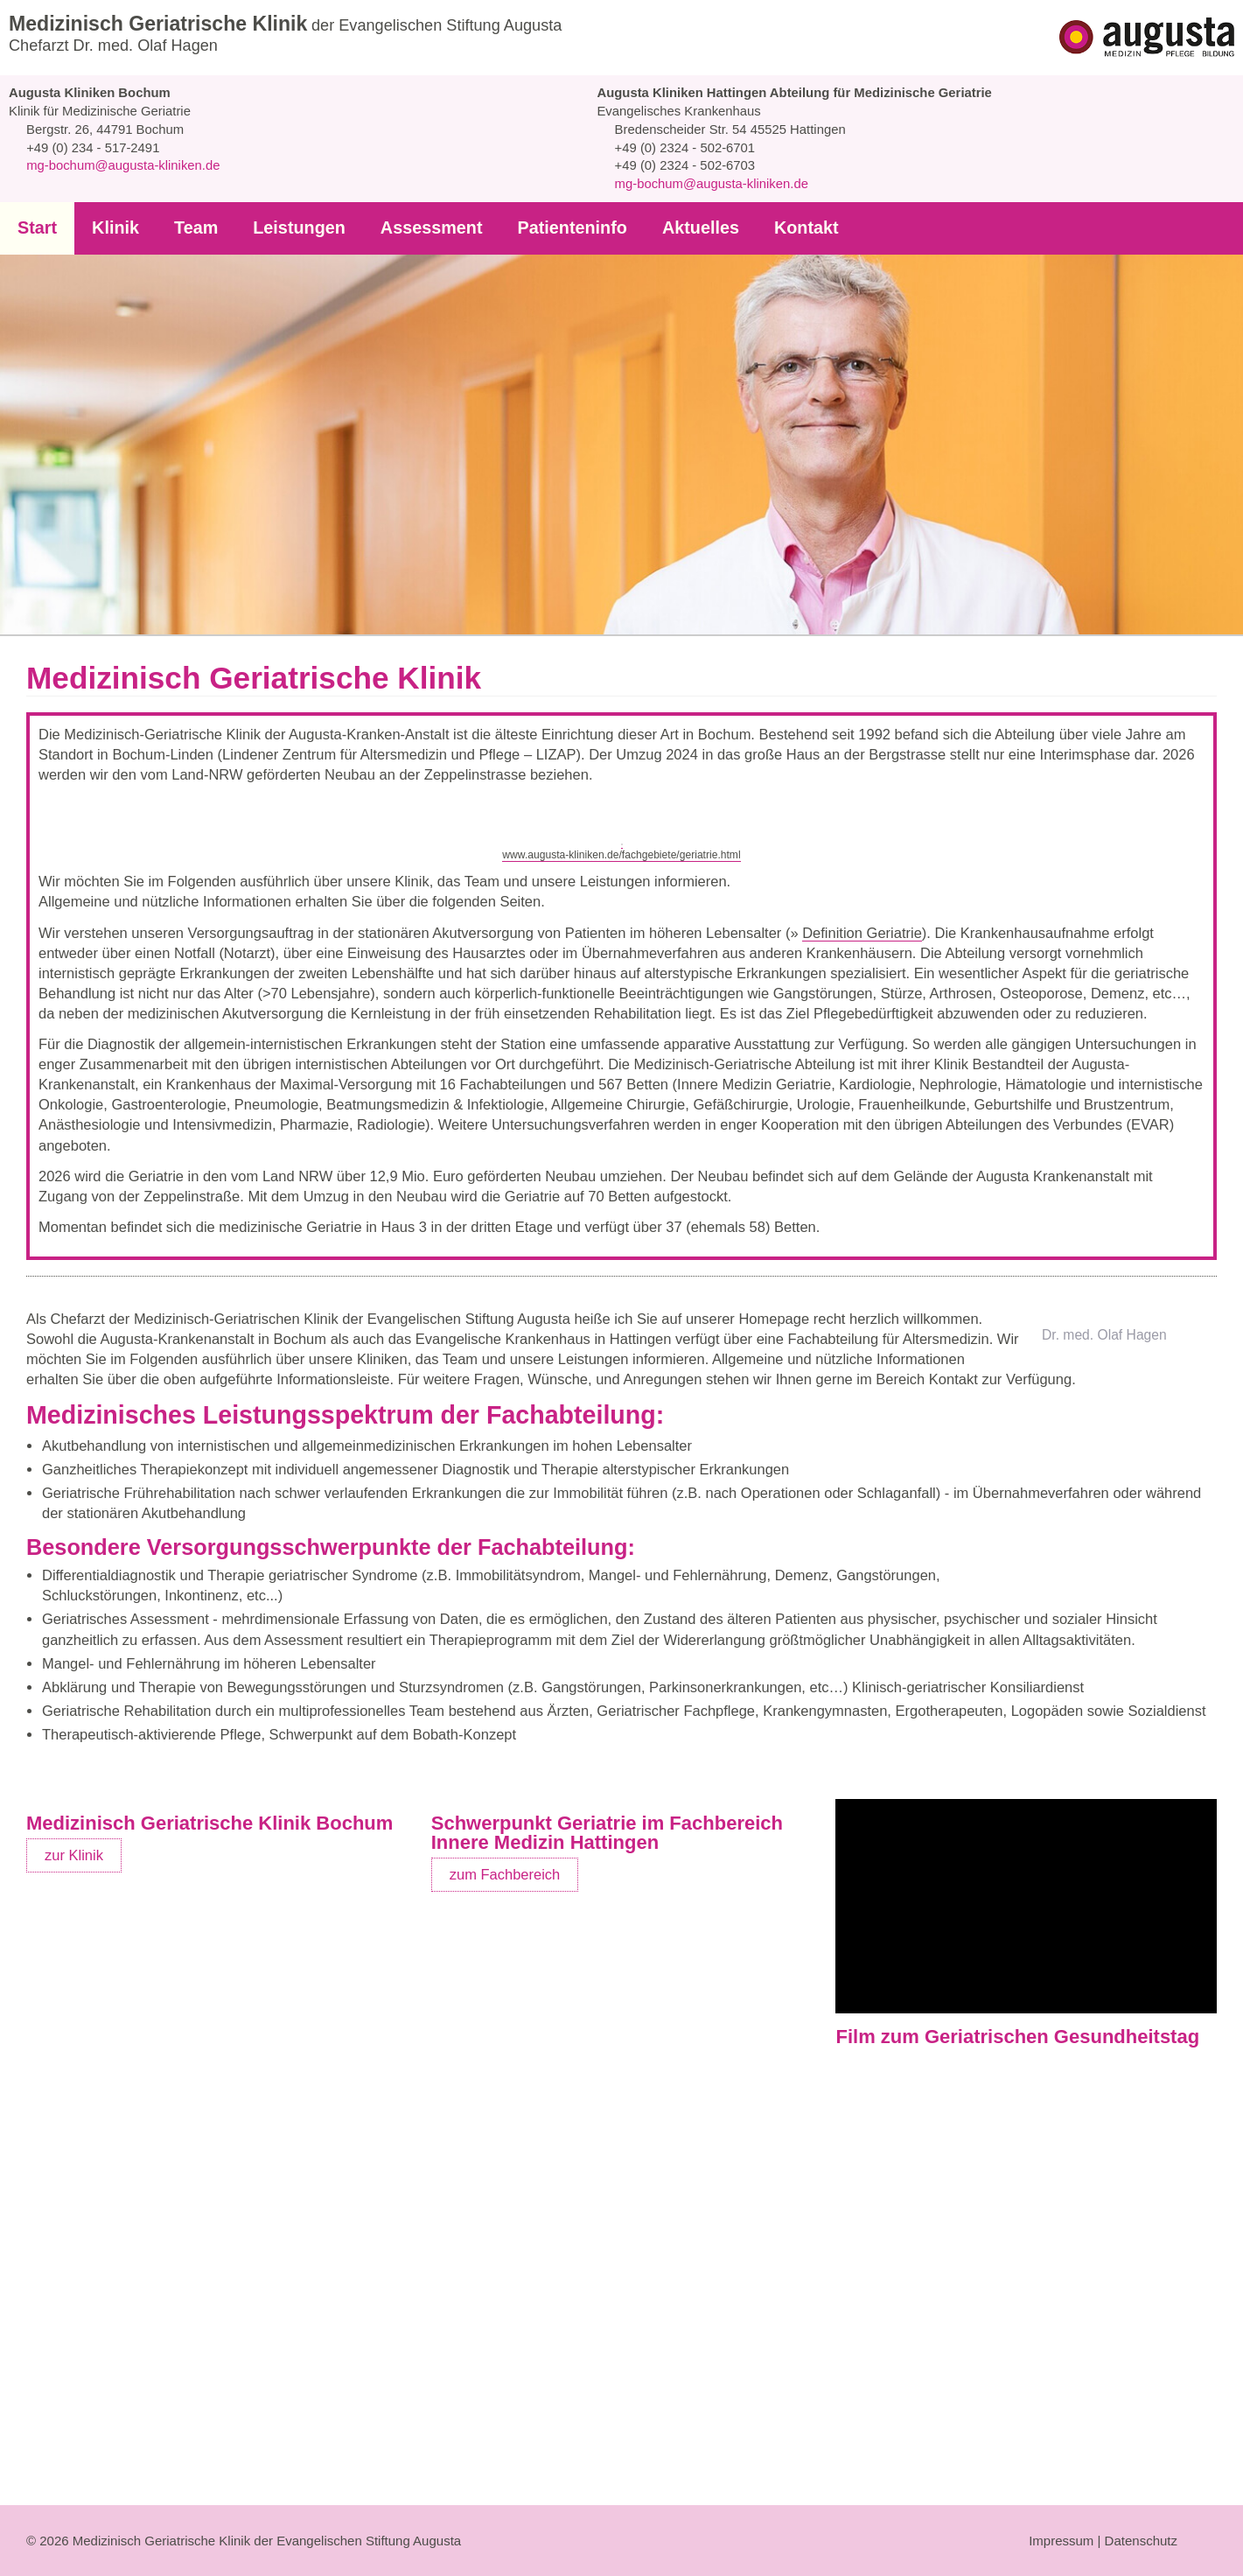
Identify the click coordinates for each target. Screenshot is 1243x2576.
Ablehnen (805, 2524)
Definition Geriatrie (882, 1174)
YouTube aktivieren (892, 2339)
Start (36, 228)
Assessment (418, 228)
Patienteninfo (554, 228)
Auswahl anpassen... (1060, 2524)
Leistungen (291, 228)
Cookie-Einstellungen (995, 2339)
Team (191, 228)
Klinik (113, 228)
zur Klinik (74, 2406)
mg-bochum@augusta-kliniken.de (123, 165)
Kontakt (782, 228)
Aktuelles (679, 228)
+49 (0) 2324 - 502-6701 (682, 148)
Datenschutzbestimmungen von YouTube (961, 2317)
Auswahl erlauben (916, 2524)
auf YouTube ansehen (1106, 2339)
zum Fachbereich (506, 2425)
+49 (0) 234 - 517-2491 (90, 148)
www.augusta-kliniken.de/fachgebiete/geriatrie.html (622, 1090)
